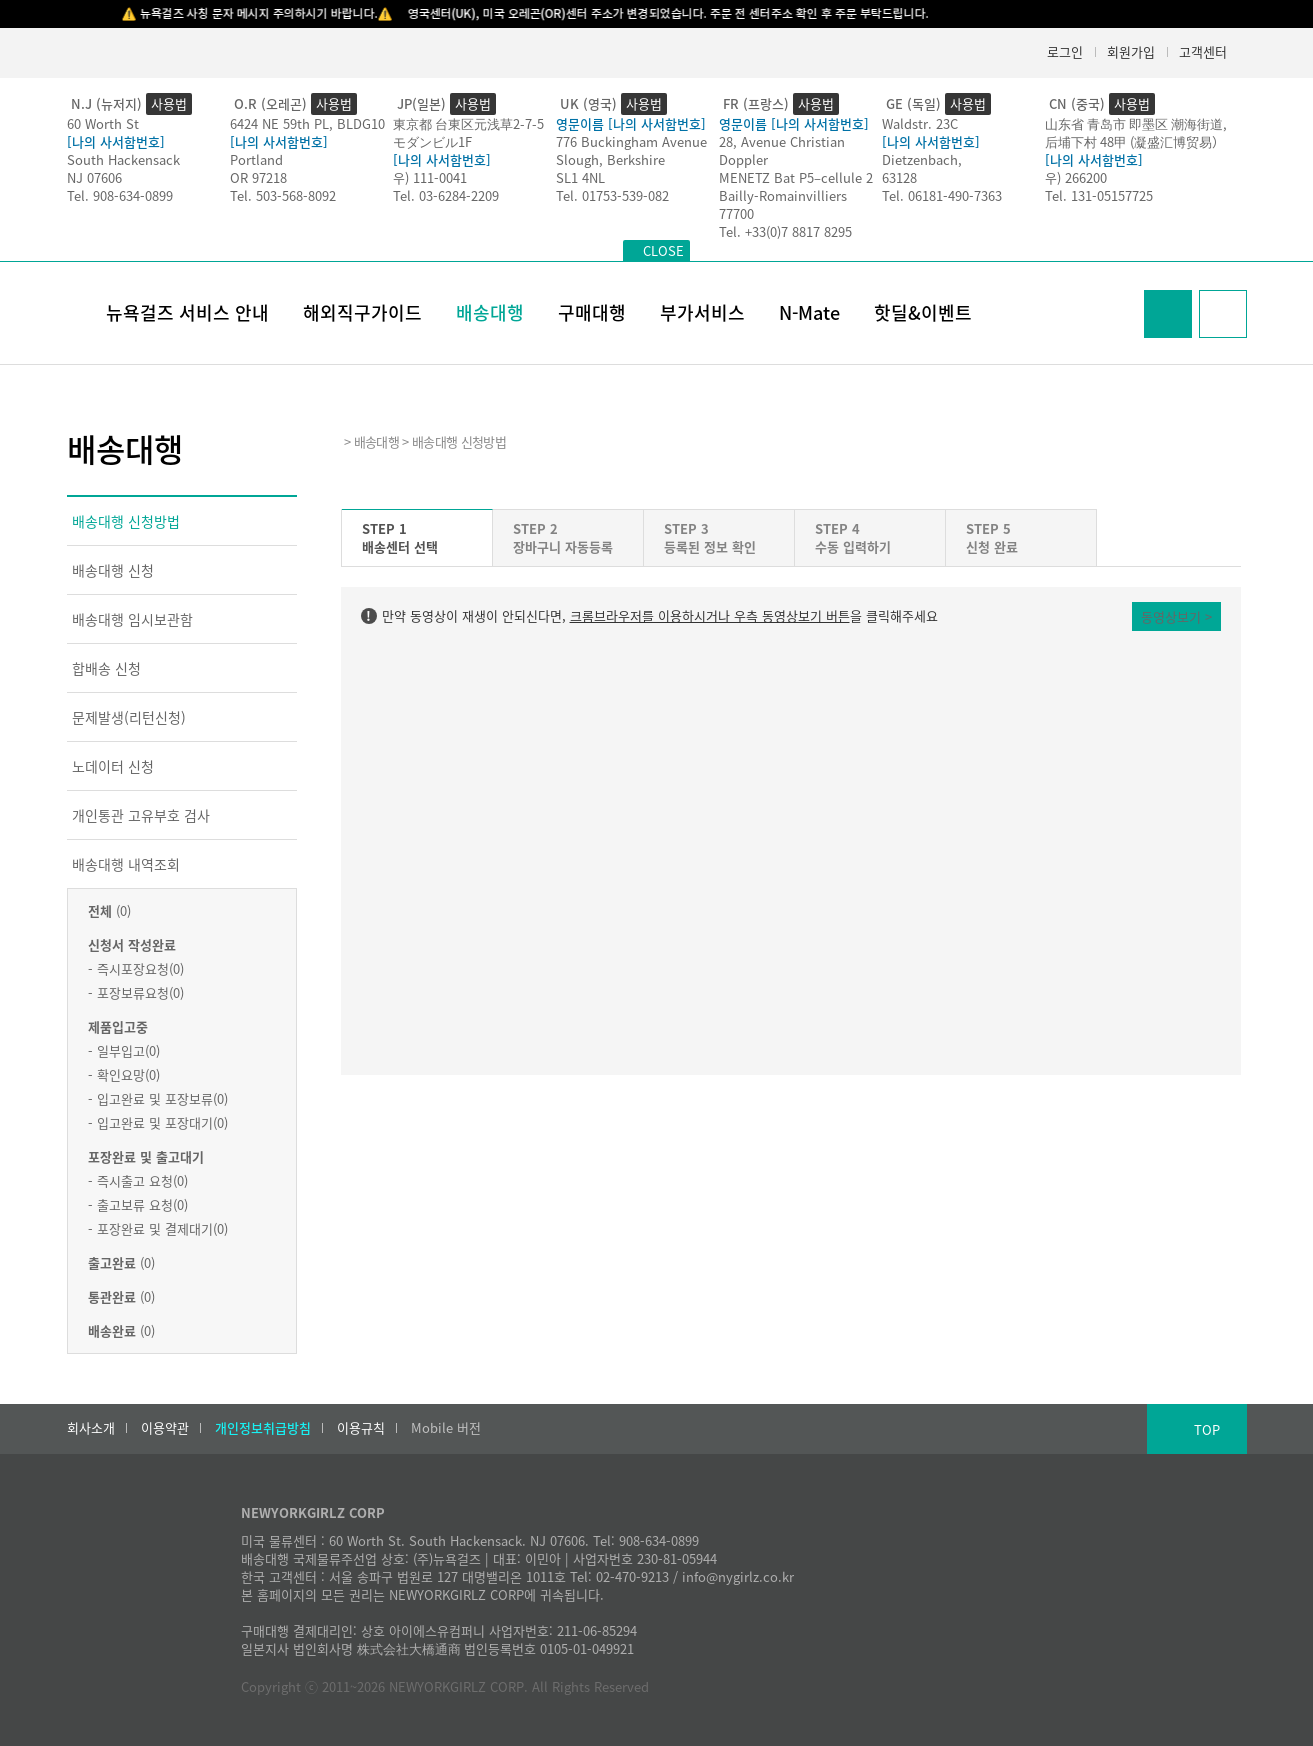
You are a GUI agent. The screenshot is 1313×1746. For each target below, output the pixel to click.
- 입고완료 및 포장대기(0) (158, 1122)
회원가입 (1131, 51)
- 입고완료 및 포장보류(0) (158, 1098)
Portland (256, 159)
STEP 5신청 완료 (992, 537)
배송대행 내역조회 (126, 864)
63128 (899, 177)
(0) (109, 910)
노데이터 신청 (113, 766)
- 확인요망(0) (124, 1074)
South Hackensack (123, 159)
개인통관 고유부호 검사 (141, 815)
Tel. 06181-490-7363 (942, 195)
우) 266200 (1076, 177)
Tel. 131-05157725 (1099, 195)
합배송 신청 (106, 668)
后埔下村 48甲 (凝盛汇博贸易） (1135, 141)
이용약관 (165, 1428)
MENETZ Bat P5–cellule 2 (796, 177)
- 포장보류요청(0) (136, 992)
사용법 (169, 103)
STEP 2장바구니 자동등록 (563, 537)
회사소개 (91, 1428)
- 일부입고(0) (124, 1050)
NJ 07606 (94, 177)
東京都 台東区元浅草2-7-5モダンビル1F (468, 132)
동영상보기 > (1176, 616)
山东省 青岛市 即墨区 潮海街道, (1136, 123)
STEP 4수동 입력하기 (853, 537)
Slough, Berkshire (610, 159)
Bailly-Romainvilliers (783, 195)
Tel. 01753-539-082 (612, 195)
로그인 (1065, 51)
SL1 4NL (580, 177)
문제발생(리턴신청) (129, 717)
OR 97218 (258, 177)
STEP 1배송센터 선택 (400, 537)
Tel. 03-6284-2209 (446, 195)
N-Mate (809, 312)
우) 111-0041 (430, 177)
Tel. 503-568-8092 (283, 195)
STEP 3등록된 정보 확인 (710, 537)
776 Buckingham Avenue (631, 141)
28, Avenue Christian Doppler (782, 150)
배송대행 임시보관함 (132, 619)
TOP (1207, 1429)
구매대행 (592, 312)
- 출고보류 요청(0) (138, 1204)
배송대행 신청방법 (126, 521)
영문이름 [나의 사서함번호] (631, 123)
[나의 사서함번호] (116, 141)
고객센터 (1203, 51)
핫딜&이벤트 (923, 312)
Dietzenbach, (922, 159)
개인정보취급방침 (263, 1428)
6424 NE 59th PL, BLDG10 (307, 123)
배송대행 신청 (113, 570)
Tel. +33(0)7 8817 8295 (785, 231)
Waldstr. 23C (920, 123)
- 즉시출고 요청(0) (138, 1180)
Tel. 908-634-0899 (120, 195)
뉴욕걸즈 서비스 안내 (187, 312)
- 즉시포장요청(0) (136, 968)
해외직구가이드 (362, 312)
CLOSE (663, 250)
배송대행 (490, 312)
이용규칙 (361, 1428)
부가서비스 (702, 312)
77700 (736, 213)
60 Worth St (103, 123)
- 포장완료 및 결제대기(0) (158, 1228)
